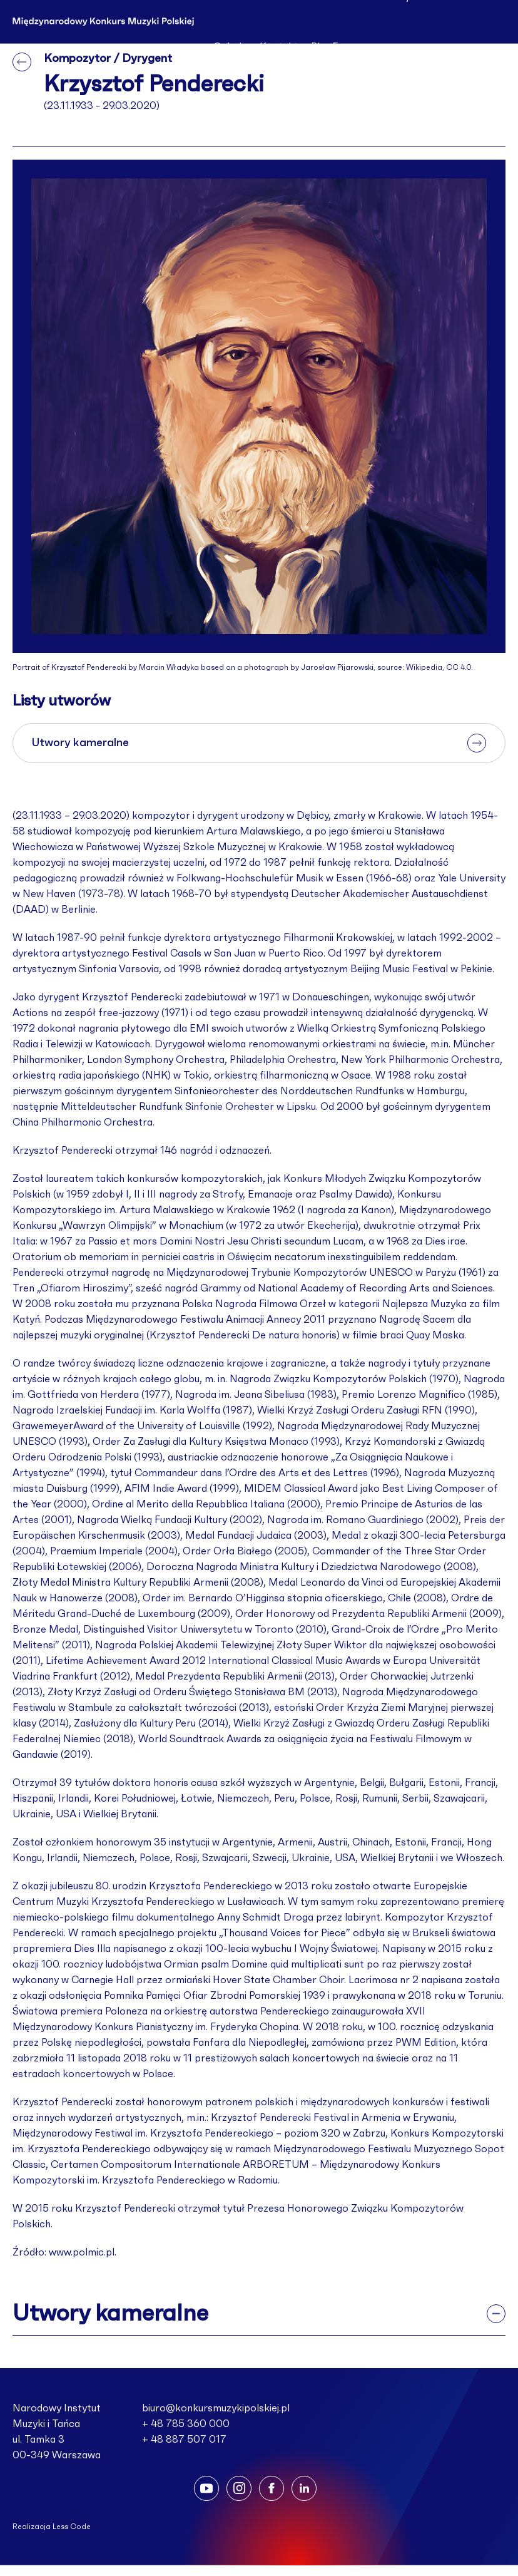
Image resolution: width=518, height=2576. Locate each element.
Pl (315, 47)
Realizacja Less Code (52, 2526)
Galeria (230, 47)
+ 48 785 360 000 (186, 2424)
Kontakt (279, 47)
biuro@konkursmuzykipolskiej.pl (216, 2408)
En (338, 47)
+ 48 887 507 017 (184, 2440)
